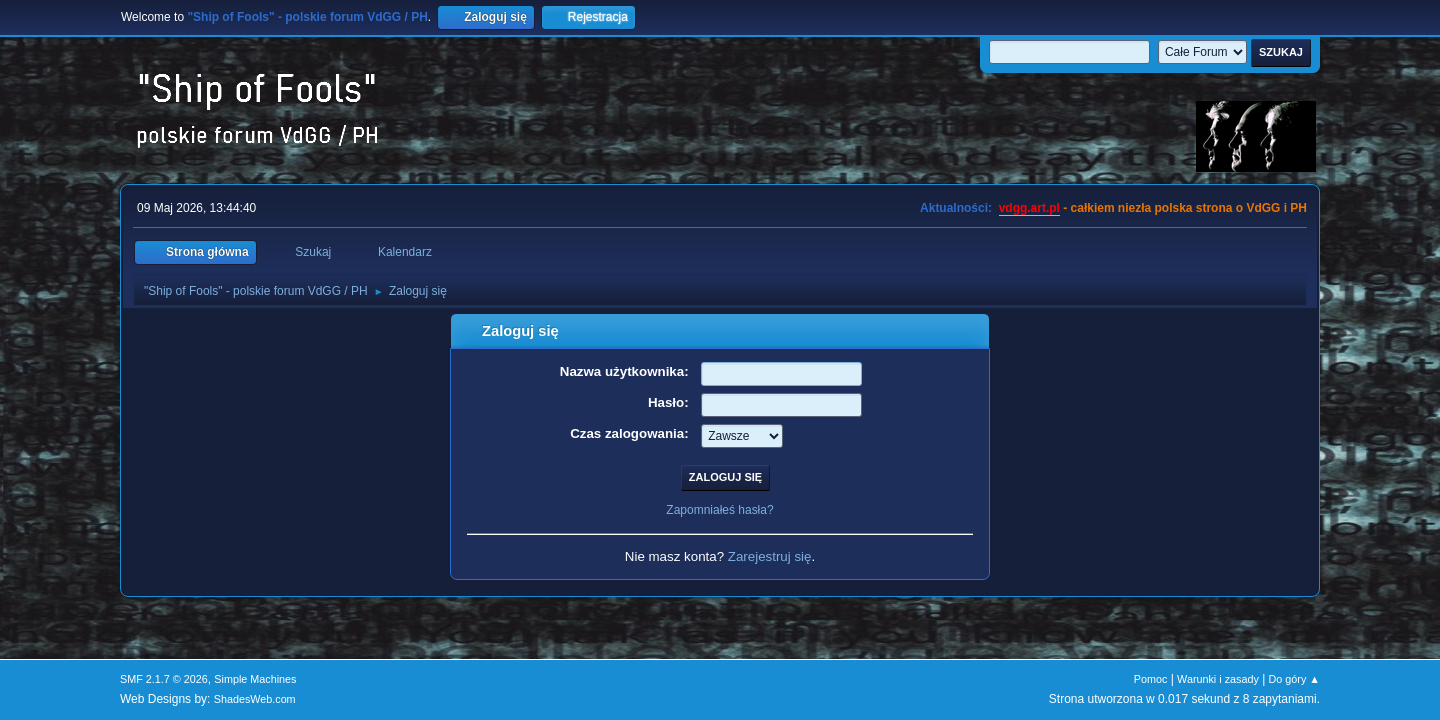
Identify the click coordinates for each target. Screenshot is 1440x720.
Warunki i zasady (1218, 679)
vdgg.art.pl (1029, 208)
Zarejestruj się (770, 556)
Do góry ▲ (1294, 679)
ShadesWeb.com (255, 699)
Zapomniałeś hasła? (719, 510)
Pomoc (1151, 679)
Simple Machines (255, 679)
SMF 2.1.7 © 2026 (164, 679)
